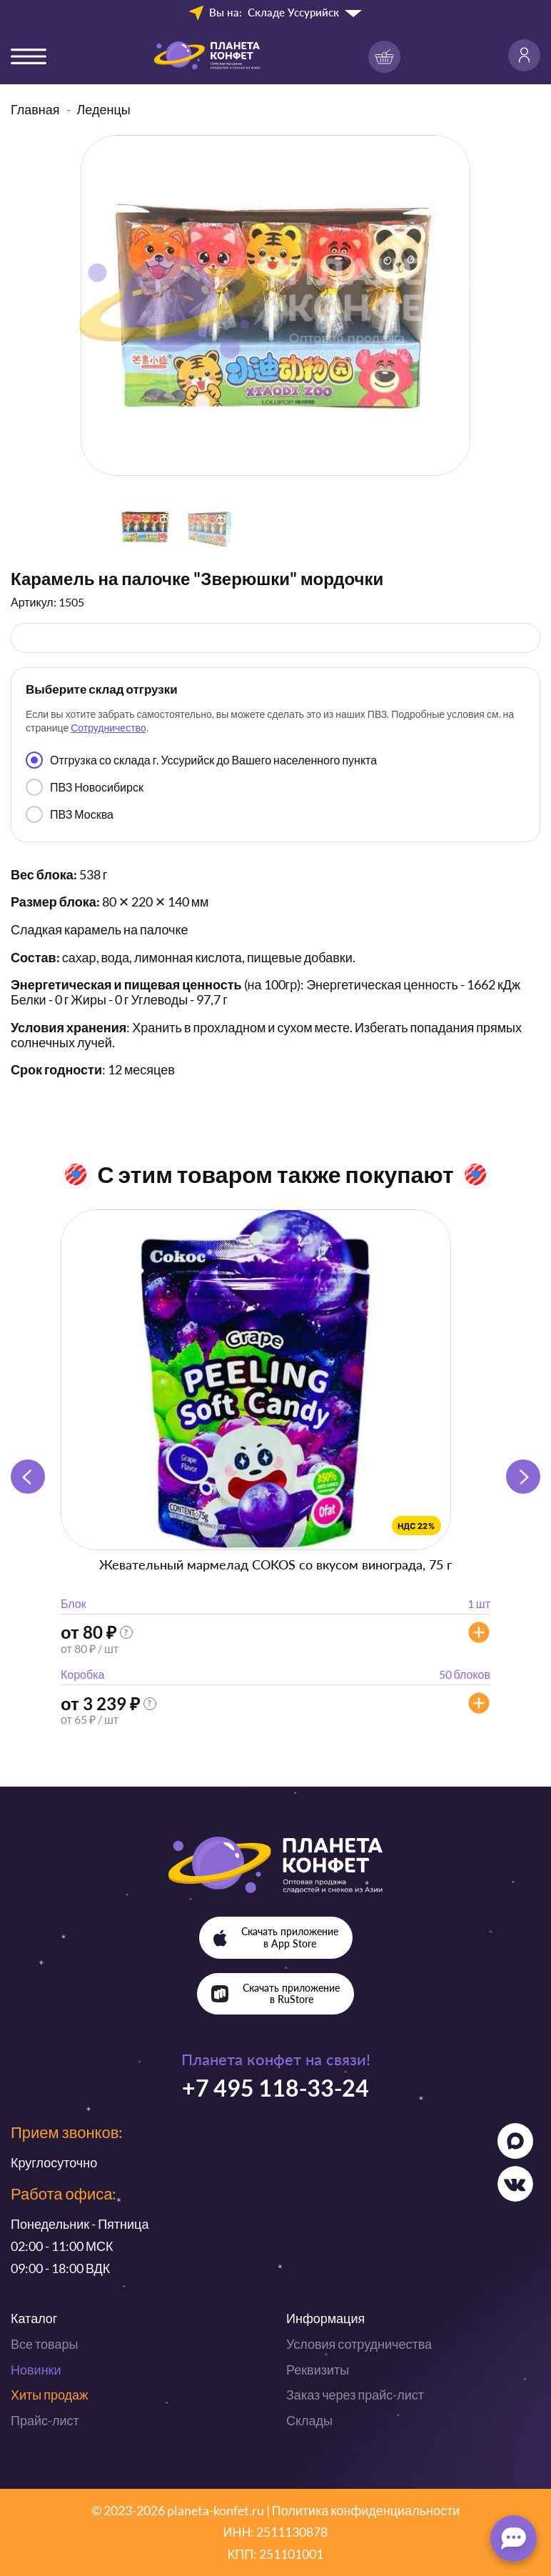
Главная (35, 109)
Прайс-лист (45, 2420)
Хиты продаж (49, 2394)
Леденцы (104, 109)
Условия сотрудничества (359, 2344)
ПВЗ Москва (69, 814)
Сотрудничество (108, 728)
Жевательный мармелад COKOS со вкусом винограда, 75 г (275, 1564)
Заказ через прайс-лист (355, 2394)
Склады (309, 2420)
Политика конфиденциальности (366, 2510)
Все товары (44, 2344)
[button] (523, 1476)
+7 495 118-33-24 (275, 2088)
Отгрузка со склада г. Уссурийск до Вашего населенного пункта (201, 760)
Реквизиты (317, 2369)
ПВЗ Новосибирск (84, 787)
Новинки (36, 2369)
